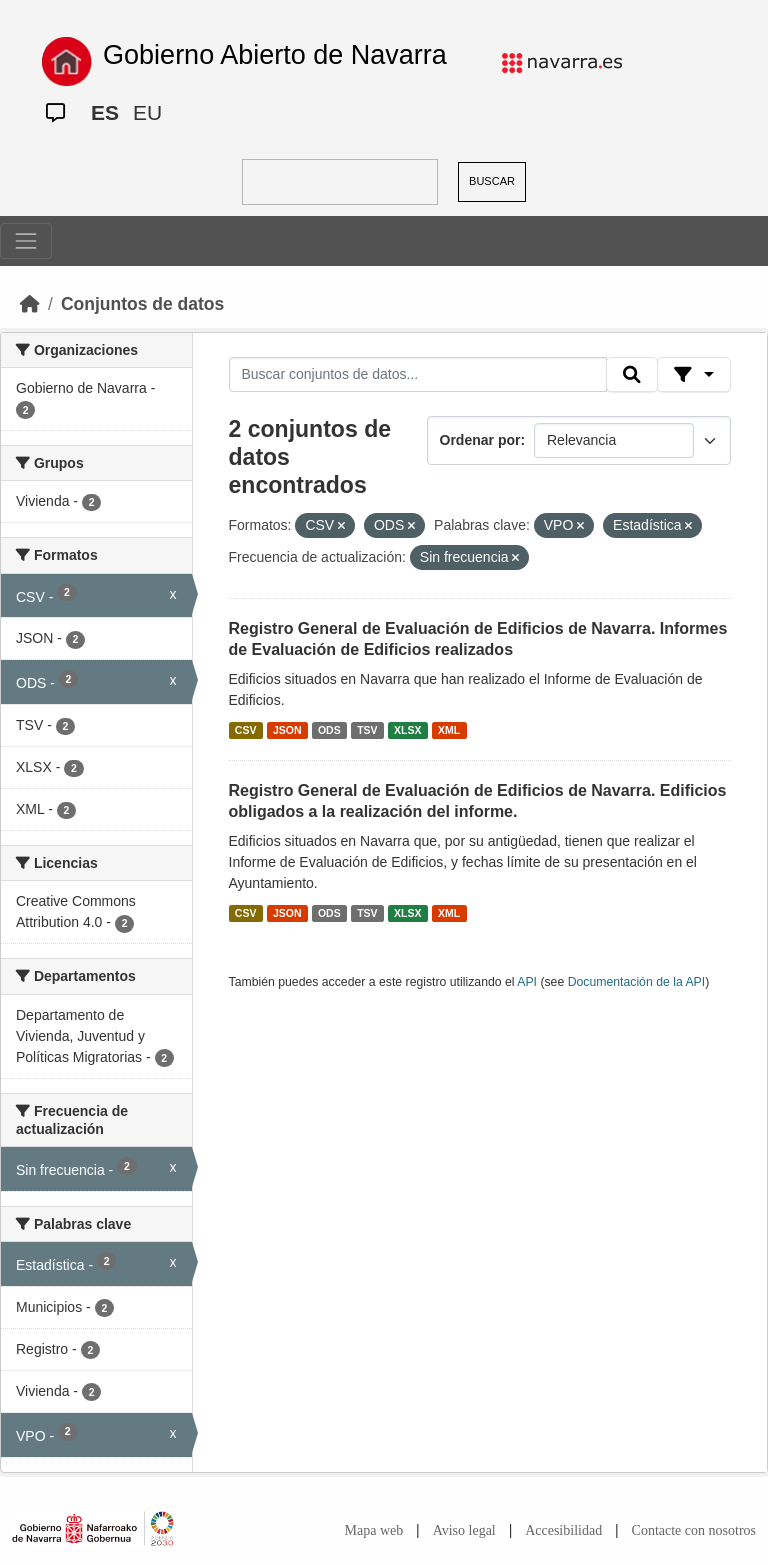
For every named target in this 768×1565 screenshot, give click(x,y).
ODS (329, 730)
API (527, 982)
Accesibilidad (563, 1530)
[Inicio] (30, 304)
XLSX (407, 730)
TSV (367, 730)
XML (449, 730)
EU (147, 112)
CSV (246, 730)
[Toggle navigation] (26, 241)
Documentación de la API (637, 982)
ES (105, 112)
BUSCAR (492, 181)
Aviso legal (464, 1530)
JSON (287, 730)
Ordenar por (480, 440)
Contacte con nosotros (694, 1530)
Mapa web (374, 1530)
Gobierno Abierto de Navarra (275, 55)
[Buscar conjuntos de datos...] (418, 375)
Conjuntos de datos (142, 304)
